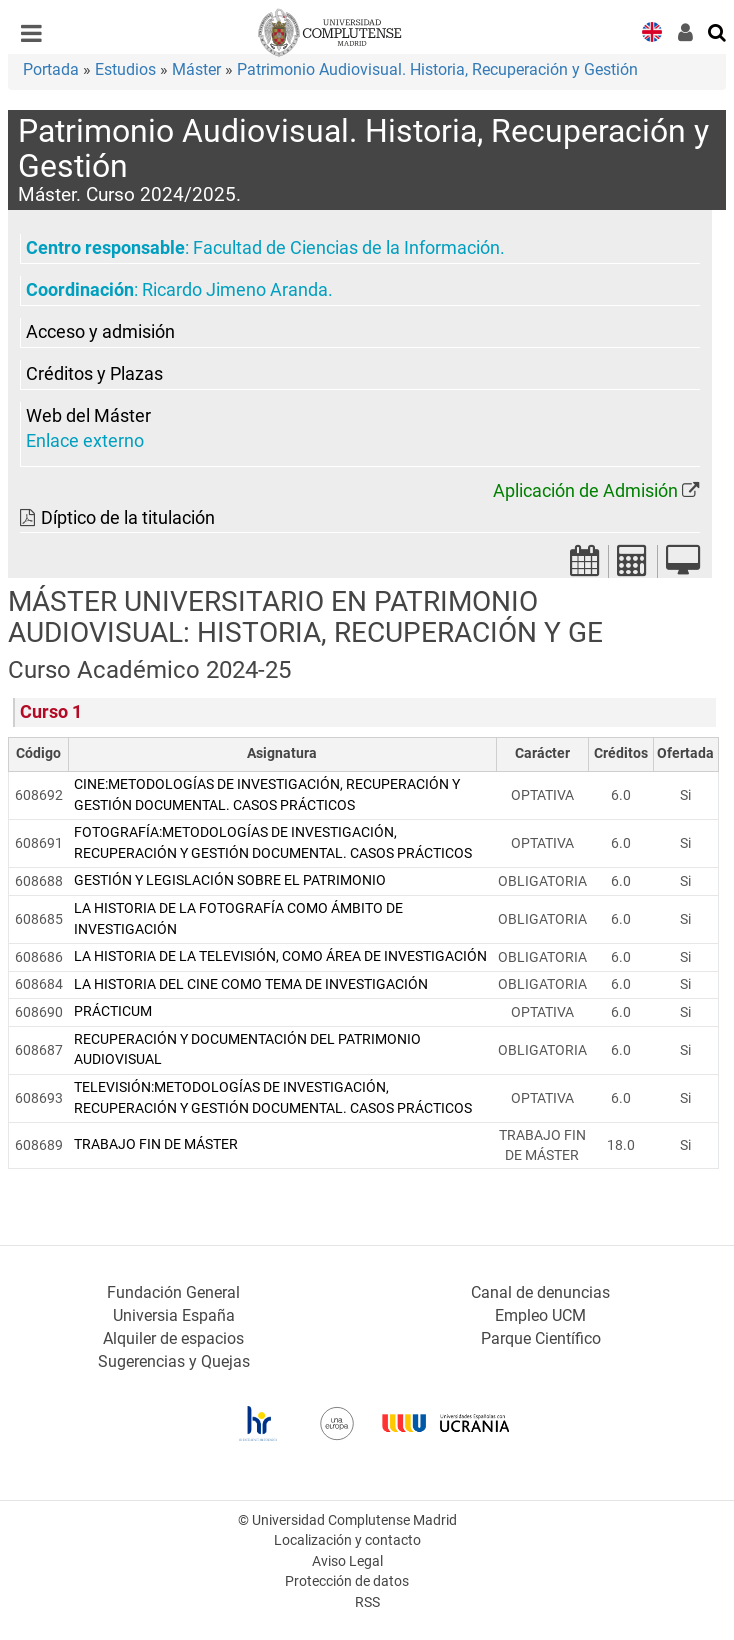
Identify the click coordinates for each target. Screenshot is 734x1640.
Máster (196, 69)
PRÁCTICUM (113, 1011)
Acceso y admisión (100, 332)
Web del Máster (88, 416)
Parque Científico (541, 1338)
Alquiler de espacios (173, 1338)
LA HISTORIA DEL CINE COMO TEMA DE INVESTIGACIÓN (251, 984)
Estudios (125, 69)
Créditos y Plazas (94, 374)
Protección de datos (347, 1581)
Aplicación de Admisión (585, 491)
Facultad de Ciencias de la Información (346, 248)
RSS (367, 1602)
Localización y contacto (347, 1540)
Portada (51, 69)
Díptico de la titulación (128, 518)
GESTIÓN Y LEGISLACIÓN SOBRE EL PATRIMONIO (230, 880)
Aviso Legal (347, 1561)
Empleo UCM (540, 1315)
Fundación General (173, 1292)
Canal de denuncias (540, 1292)
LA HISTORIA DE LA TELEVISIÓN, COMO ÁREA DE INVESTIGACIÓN (280, 956)
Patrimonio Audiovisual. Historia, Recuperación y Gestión (437, 69)
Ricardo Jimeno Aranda (235, 290)
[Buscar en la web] (718, 31)
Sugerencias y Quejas (174, 1361)
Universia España (174, 1315)
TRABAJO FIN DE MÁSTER (156, 1144)
